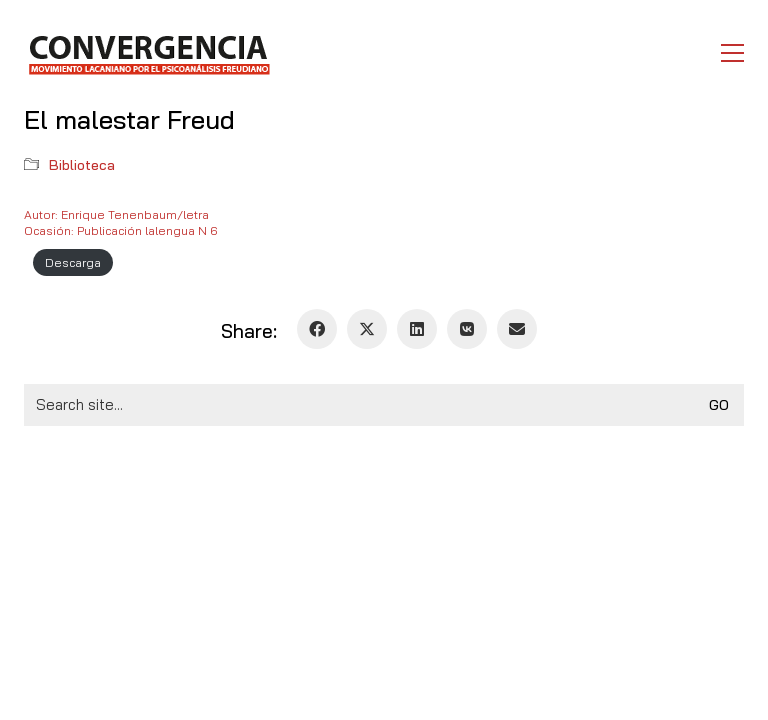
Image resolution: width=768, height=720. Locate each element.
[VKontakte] (467, 329)
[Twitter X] (367, 329)
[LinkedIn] (417, 329)
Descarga (73, 262)
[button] (732, 53)
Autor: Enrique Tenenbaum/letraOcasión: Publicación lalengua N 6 (120, 222)
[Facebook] (317, 329)
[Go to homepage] (148, 53)
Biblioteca (82, 165)
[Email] (517, 329)
